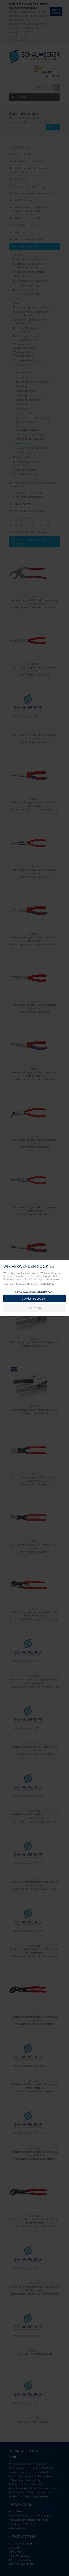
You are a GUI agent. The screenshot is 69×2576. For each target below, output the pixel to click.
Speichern (34, 1308)
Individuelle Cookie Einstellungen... (34, 1291)
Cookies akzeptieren (34, 1298)
